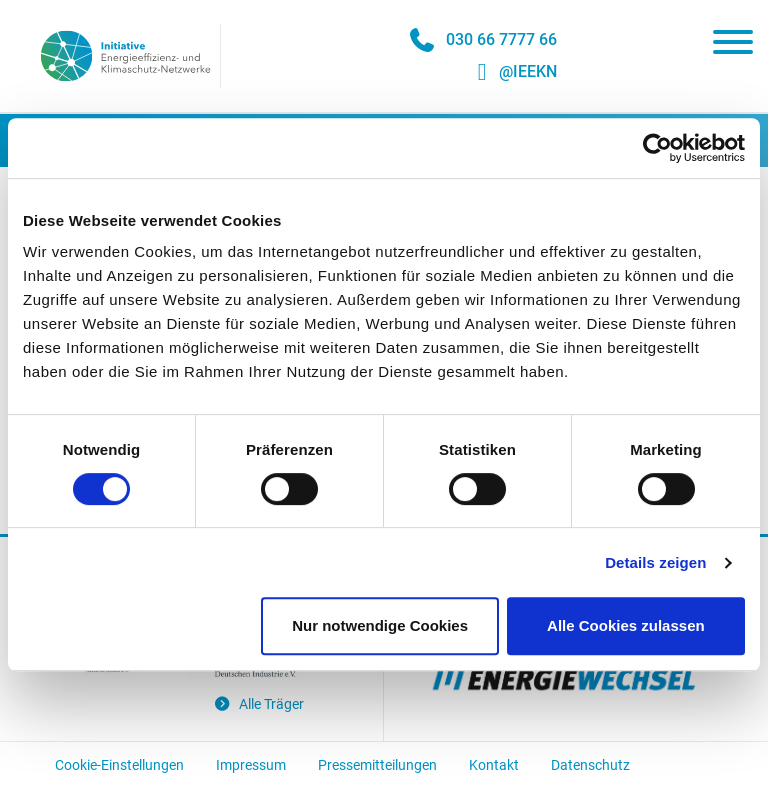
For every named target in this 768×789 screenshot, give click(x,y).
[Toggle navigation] (733, 46)
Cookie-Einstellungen (119, 765)
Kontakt (494, 765)
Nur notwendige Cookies (380, 625)
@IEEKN (528, 71)
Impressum (251, 765)
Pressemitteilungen (377, 765)
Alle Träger (258, 704)
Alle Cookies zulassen (626, 625)
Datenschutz (590, 765)
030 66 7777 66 (501, 39)
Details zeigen (655, 562)
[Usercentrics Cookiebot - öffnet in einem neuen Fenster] (657, 148)
